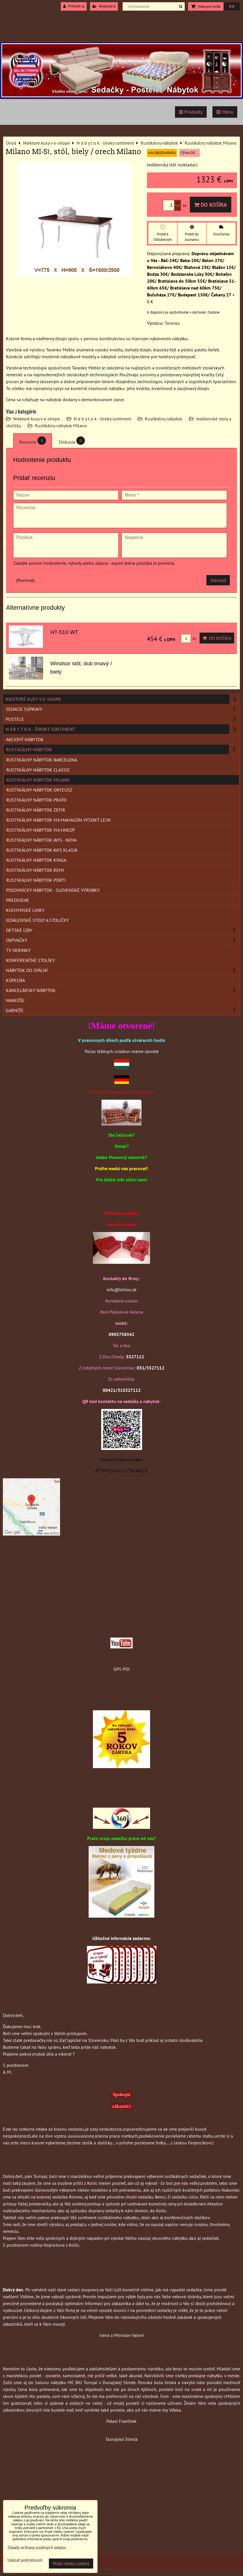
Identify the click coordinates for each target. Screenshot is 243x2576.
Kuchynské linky (25, 910)
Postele (123, 719)
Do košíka (210, 204)
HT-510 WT (64, 632)
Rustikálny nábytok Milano (61, 425)
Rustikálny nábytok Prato (36, 800)
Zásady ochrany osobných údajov (36, 2547)
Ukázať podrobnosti (25, 2560)
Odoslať (218, 580)
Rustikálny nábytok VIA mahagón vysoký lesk (58, 820)
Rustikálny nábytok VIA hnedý (40, 830)
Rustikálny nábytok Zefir (35, 810)
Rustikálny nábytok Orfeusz (39, 790)
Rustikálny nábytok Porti (36, 880)
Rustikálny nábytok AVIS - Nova (41, 840)
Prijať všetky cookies (71, 2563)
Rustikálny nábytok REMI (35, 870)
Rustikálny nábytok (163, 419)
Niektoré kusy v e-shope (36, 419)
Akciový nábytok (25, 739)
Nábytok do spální (122, 970)
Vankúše (15, 1000)
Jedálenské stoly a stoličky (37, 920)
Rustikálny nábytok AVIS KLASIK (42, 850)
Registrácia (103, 6)
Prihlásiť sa (73, 6)
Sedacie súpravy (123, 709)
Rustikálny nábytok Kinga (36, 860)
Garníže (123, 1010)
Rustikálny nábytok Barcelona (41, 760)
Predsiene (17, 900)
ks (188, 638)
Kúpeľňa (15, 980)
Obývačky (122, 940)
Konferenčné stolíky (30, 960)
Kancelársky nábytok (122, 990)
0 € (231, 6)
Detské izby (122, 930)
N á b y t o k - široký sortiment (102, 419)
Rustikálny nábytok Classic (38, 770)
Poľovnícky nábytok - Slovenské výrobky (53, 890)
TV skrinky (18, 950)
